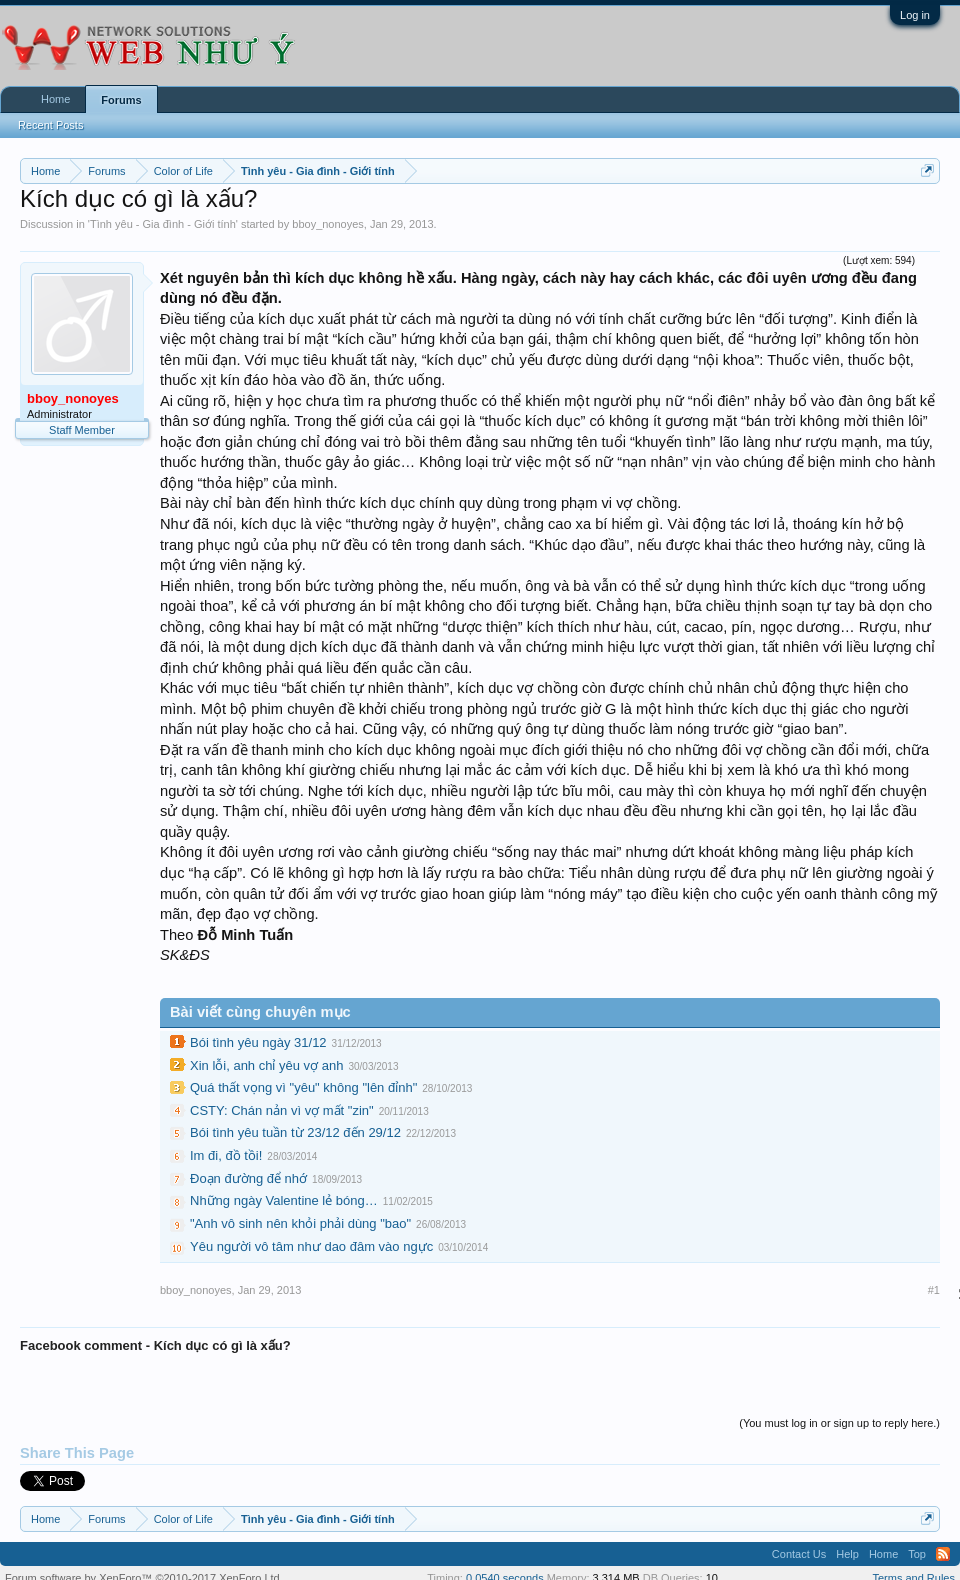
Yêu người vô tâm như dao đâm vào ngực (311, 1246)
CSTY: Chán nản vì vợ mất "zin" (282, 1110)
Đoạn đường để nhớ (248, 1178)
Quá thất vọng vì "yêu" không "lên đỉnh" (303, 1087)
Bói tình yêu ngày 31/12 (258, 1042)
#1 (934, 1290)
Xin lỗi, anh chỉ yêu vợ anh (266, 1065)
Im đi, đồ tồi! (226, 1155)
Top (917, 1554)
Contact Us (799, 1554)
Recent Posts (50, 125)
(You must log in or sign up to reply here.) (839, 1423)
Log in (915, 15)
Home (55, 99)
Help (847, 1554)
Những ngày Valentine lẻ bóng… (284, 1200)
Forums (121, 100)
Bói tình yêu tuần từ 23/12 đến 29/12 (295, 1132)
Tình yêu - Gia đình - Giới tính (163, 224)
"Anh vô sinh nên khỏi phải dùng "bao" (300, 1223)
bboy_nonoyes (328, 224)
